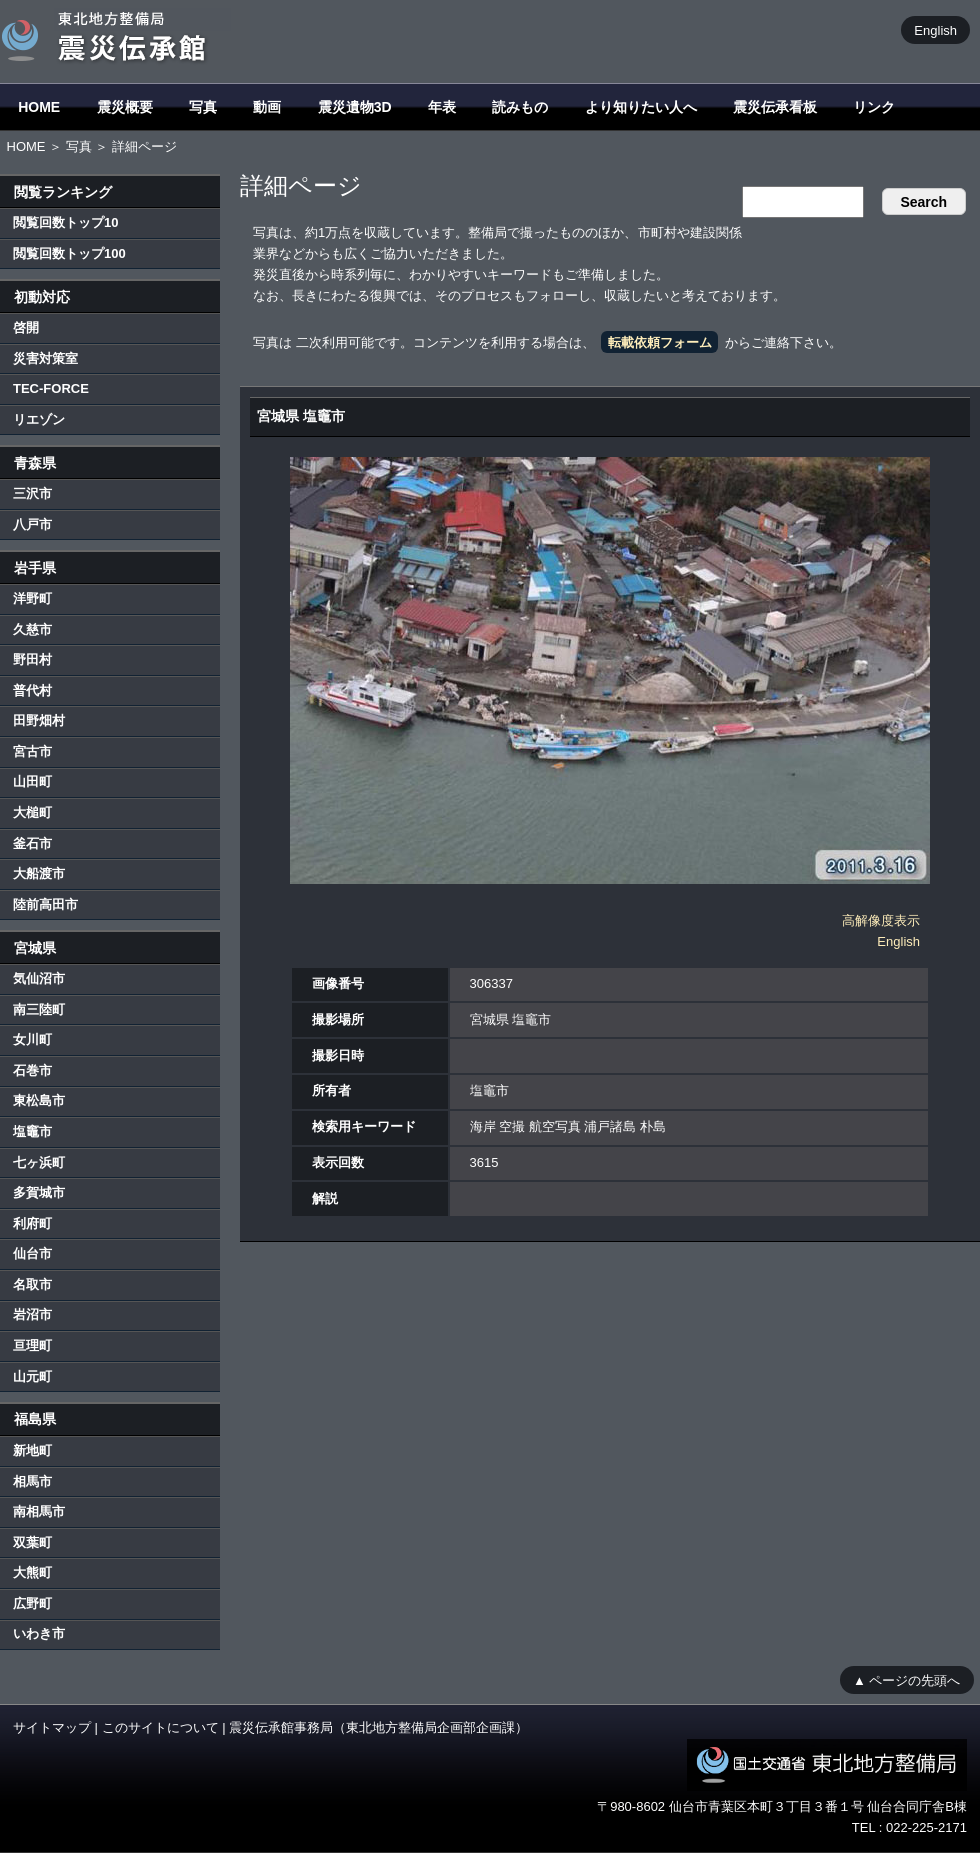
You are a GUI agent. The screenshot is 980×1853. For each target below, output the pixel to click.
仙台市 (32, 1253)
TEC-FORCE (51, 388)
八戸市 (32, 524)
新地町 (32, 1450)
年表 (442, 107)
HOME (39, 107)
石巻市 (32, 1070)
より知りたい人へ (641, 107)
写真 (203, 107)
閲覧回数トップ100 (69, 253)
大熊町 (32, 1572)
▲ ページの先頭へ (906, 1679)
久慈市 (32, 629)
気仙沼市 (39, 978)
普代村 (32, 690)
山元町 (32, 1376)
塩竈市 (32, 1131)
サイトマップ (52, 1727)
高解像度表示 (881, 920)
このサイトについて (160, 1727)
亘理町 (32, 1345)
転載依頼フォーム (660, 342)
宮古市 (32, 751)
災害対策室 (45, 358)
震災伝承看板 (775, 107)
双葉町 (32, 1542)
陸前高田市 (45, 904)
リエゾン (39, 419)
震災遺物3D (355, 107)
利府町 (32, 1223)
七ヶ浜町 (39, 1162)
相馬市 (32, 1481)
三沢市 (32, 493)
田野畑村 (39, 720)
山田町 (32, 781)
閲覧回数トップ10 (65, 222)
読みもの (520, 107)
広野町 (32, 1603)
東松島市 (39, 1100)
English (935, 29)
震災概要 (125, 107)
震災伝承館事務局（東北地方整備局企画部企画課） (378, 1727)
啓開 (26, 327)
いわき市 (39, 1633)
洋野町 (32, 598)
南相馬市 (39, 1511)
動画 (267, 107)
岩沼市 (32, 1314)
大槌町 (32, 812)
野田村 (32, 659)
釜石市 (32, 843)
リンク (874, 107)
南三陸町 (39, 1009)
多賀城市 (39, 1192)
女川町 (32, 1039)
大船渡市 (39, 873)
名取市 (32, 1284)
